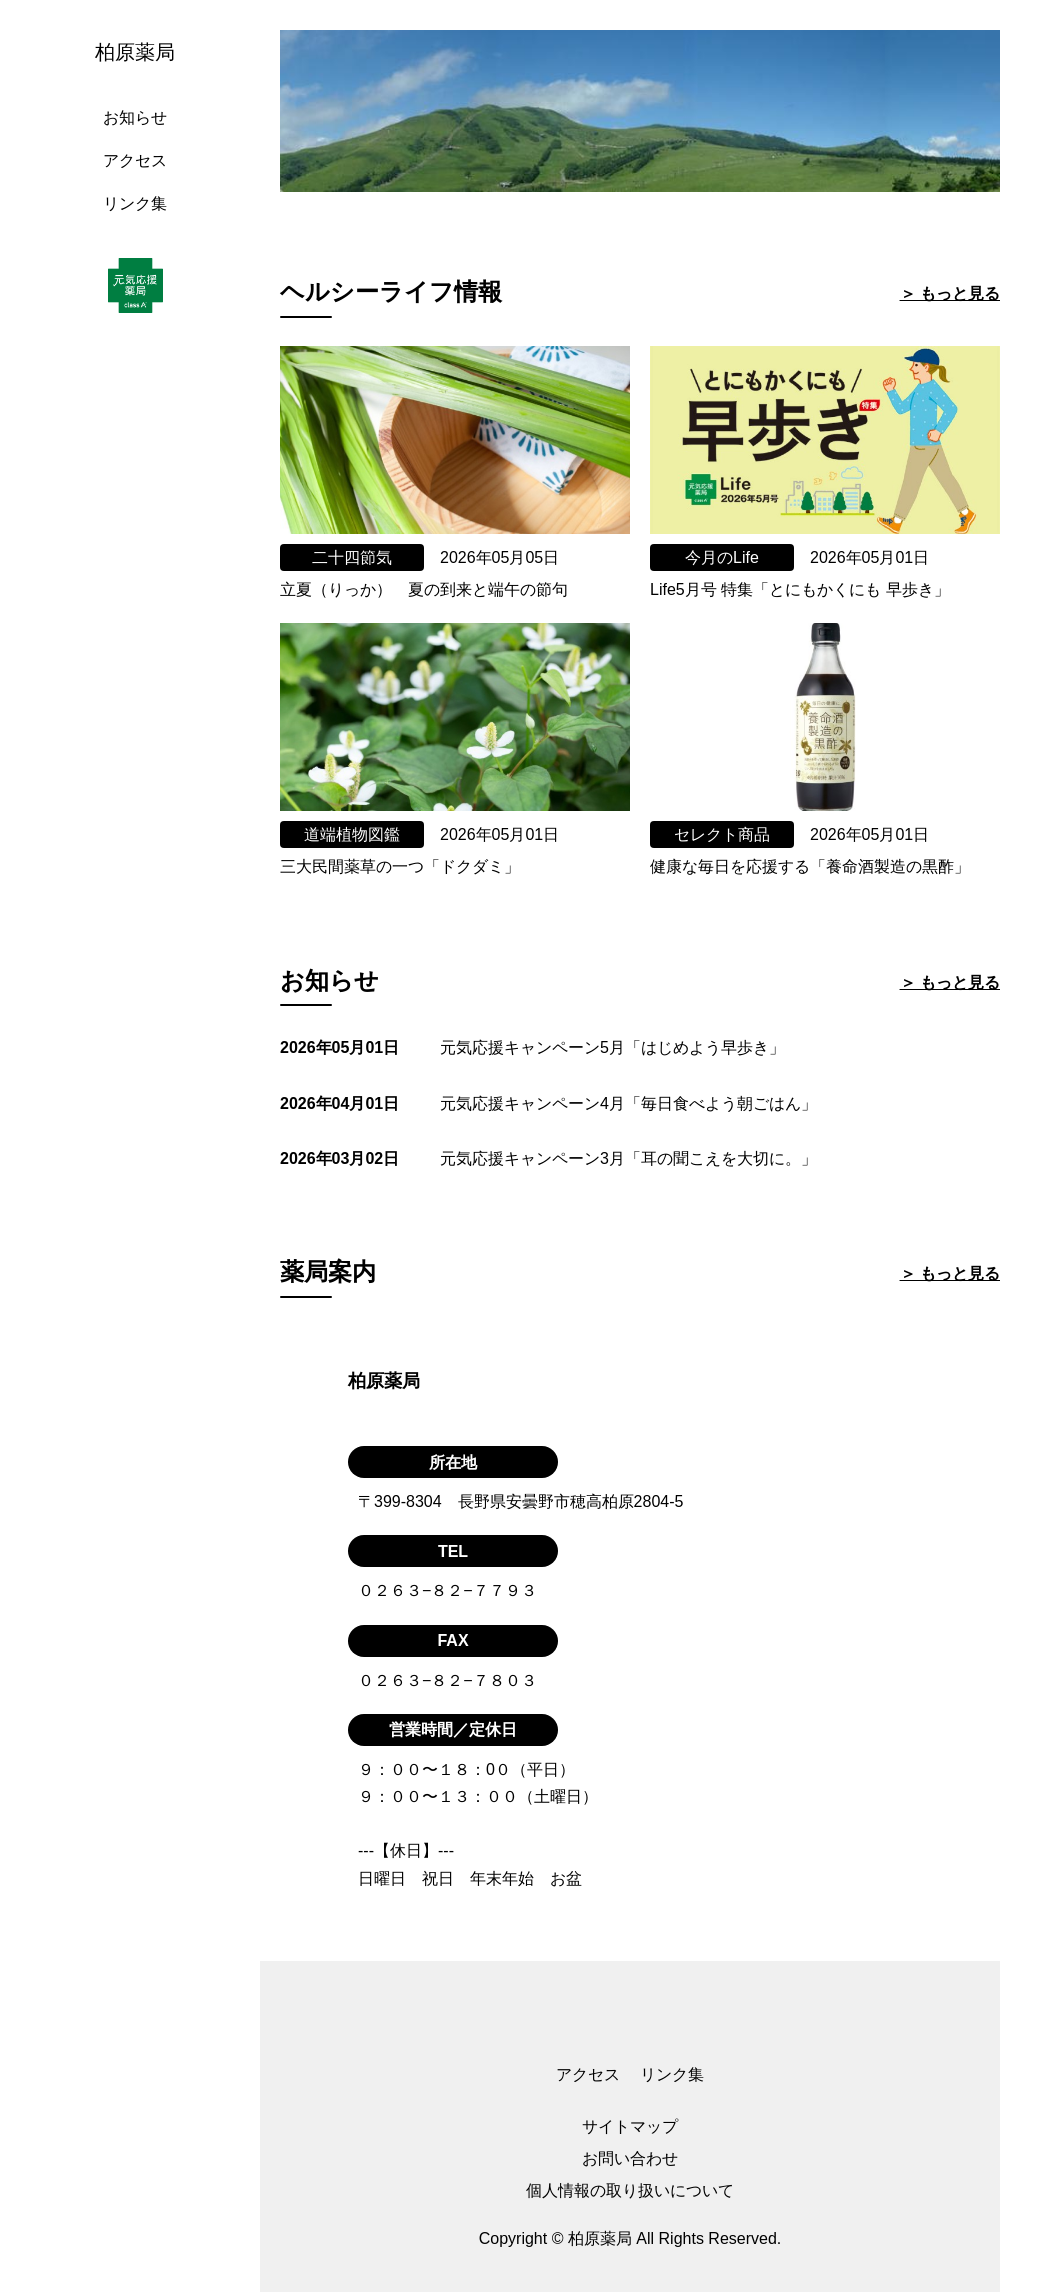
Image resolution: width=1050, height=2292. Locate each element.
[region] (140, 1146)
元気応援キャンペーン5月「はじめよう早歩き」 (612, 1047)
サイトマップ (630, 2126)
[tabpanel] (640, 111)
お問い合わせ (630, 2158)
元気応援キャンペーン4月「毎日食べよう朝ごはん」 (628, 1103)
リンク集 (135, 203)
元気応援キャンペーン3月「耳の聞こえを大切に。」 (628, 1158)
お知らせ (135, 117)
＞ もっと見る (950, 293)
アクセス (135, 160)
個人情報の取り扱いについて (630, 2190)
